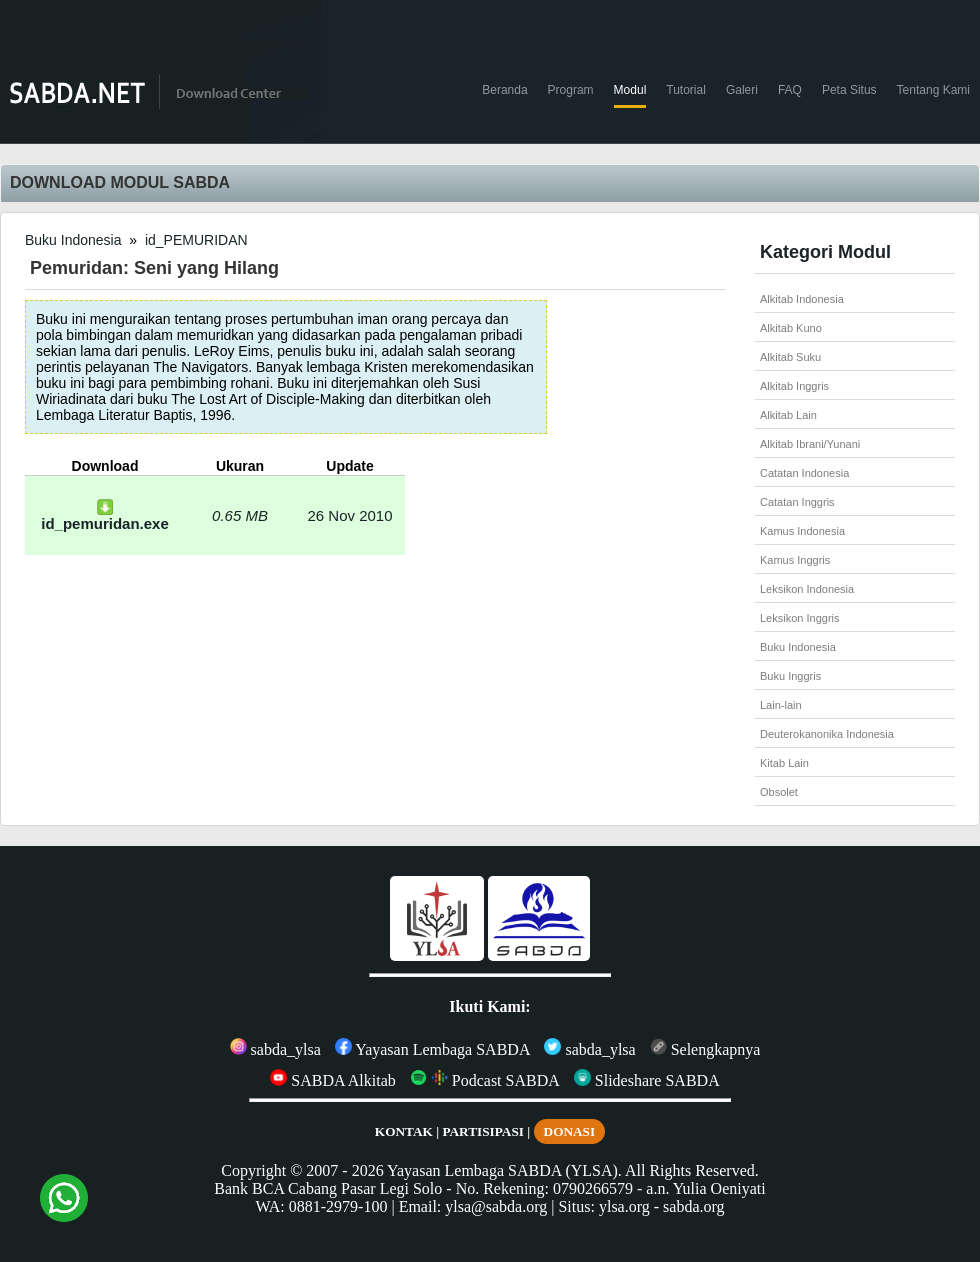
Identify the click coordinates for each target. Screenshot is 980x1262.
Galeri (742, 90)
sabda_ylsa (275, 1049)
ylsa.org (624, 1206)
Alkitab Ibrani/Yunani (810, 444)
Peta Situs (849, 90)
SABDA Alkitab (332, 1080)
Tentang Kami (933, 90)
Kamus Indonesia (802, 531)
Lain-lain (781, 705)
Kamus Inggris (795, 560)
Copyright (253, 1170)
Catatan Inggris (797, 502)
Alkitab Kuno (791, 328)
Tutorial (686, 90)
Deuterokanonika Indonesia (827, 734)
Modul (630, 90)
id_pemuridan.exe (105, 516)
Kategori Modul (825, 252)
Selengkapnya (705, 1049)
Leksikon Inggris (800, 618)
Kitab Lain (784, 763)
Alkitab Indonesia (802, 299)
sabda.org (693, 1206)
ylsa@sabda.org (496, 1206)
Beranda (504, 90)
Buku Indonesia (73, 240)
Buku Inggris (790, 676)
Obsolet (779, 792)
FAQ (790, 90)
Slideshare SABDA (647, 1080)
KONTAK (404, 1131)
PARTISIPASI (483, 1131)
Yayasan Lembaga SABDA (433, 1049)
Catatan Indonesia (804, 473)
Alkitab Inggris (794, 386)
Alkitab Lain (788, 415)
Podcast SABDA (485, 1080)
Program (571, 90)
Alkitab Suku (790, 357)
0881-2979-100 (338, 1206)
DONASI (570, 1131)
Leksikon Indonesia (807, 589)
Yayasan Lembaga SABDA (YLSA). (504, 1170)
